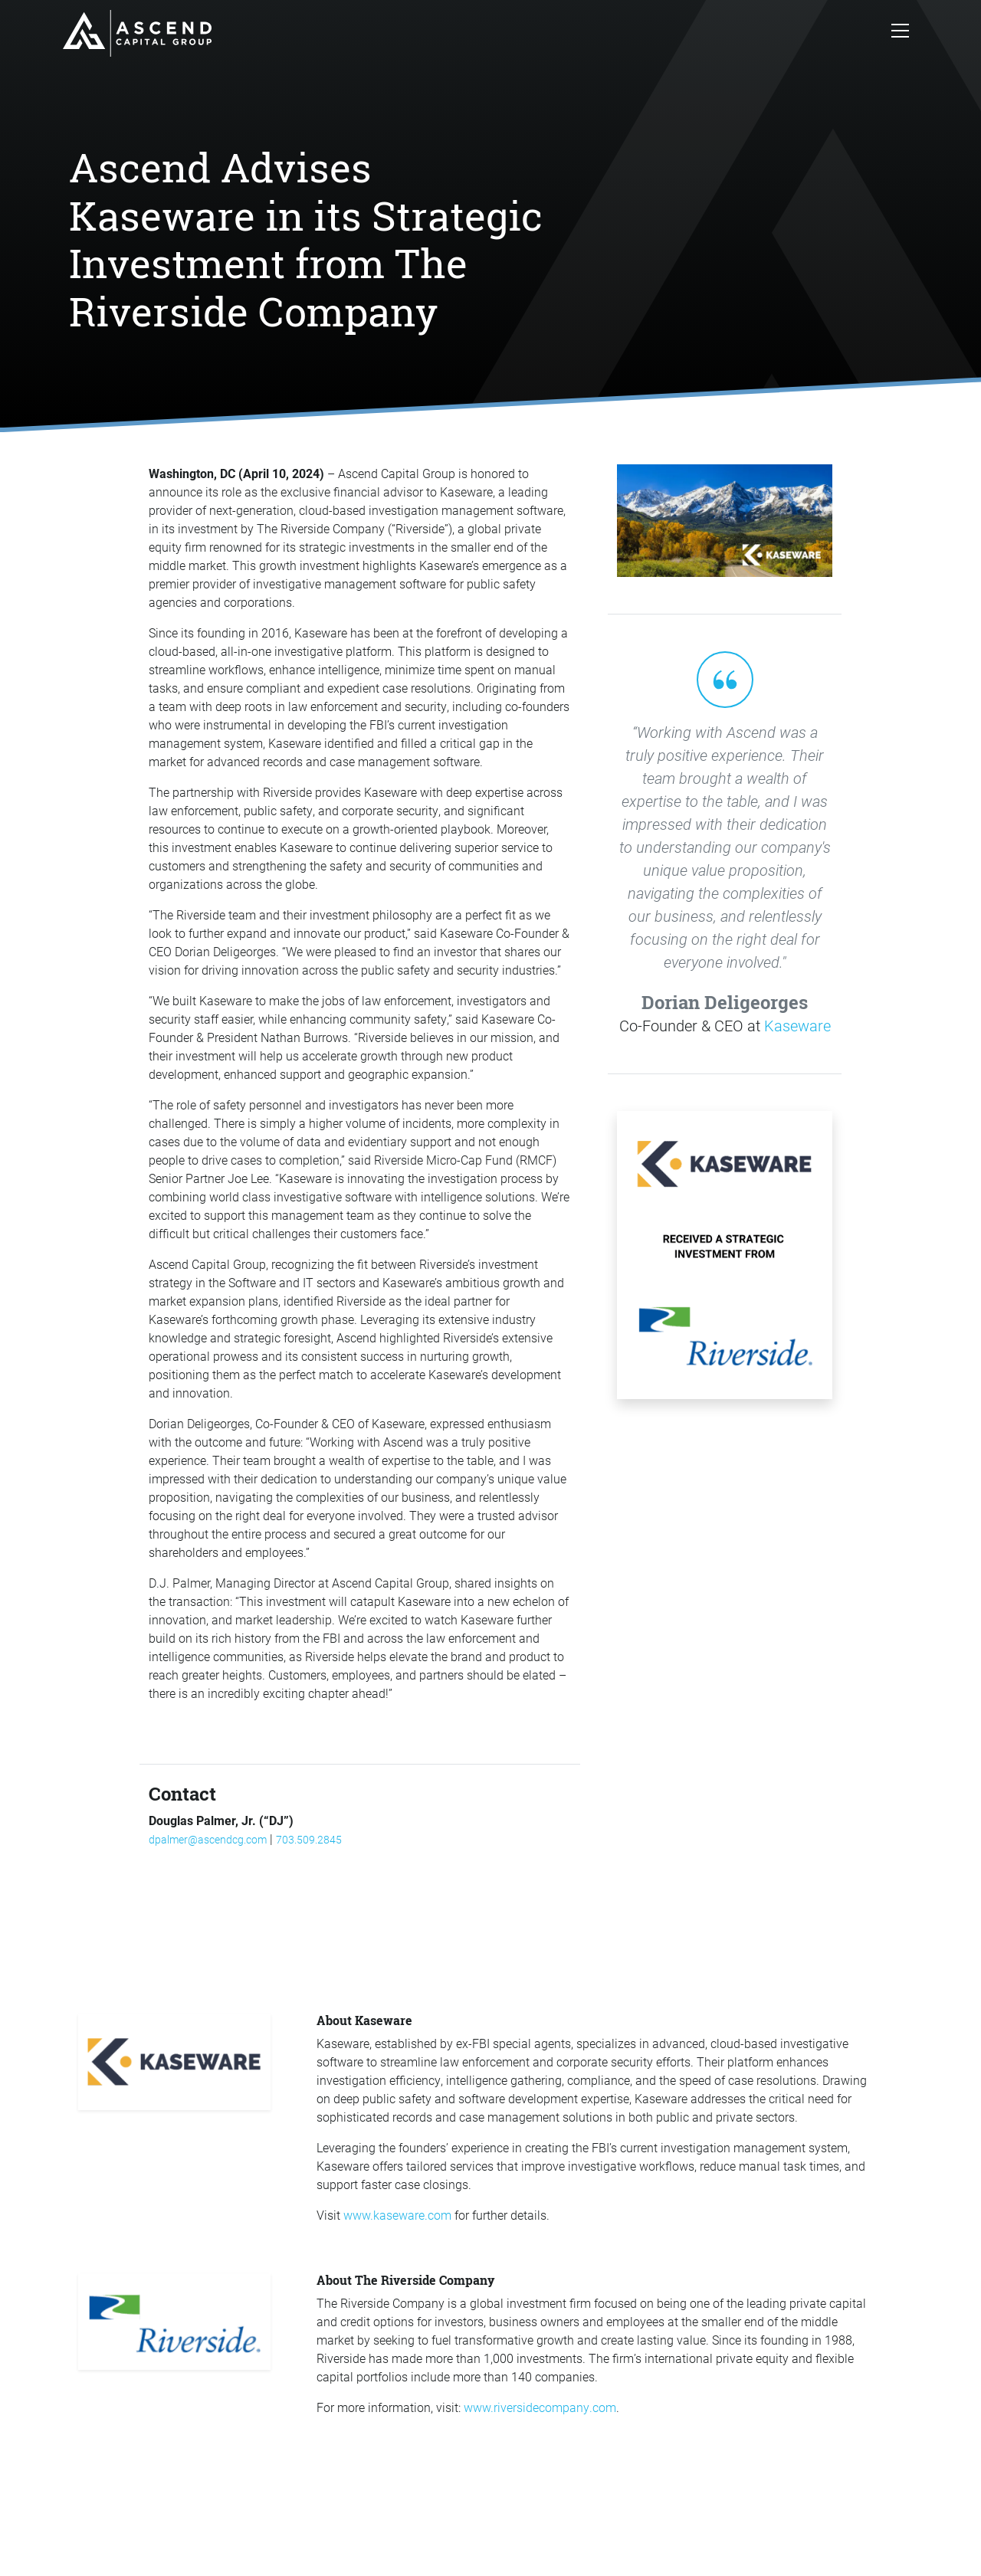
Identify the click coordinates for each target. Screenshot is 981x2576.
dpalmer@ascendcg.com (208, 1839)
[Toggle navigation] (900, 33)
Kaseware (797, 1025)
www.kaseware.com (397, 2215)
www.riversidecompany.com (540, 2407)
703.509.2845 (309, 1839)
